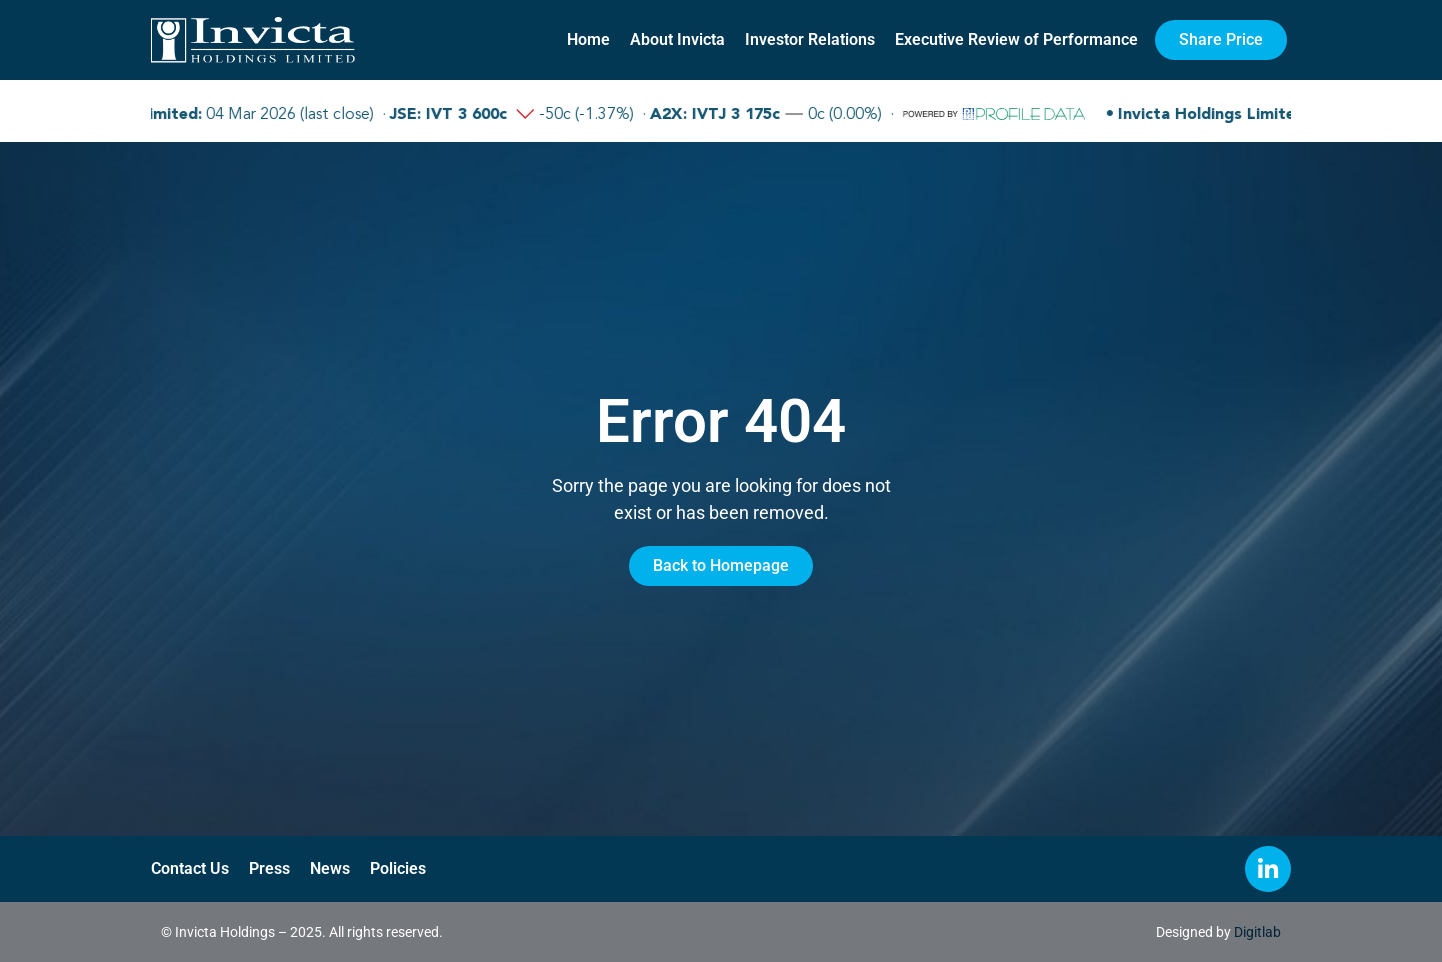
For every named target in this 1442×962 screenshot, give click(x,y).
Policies (398, 868)
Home (588, 39)
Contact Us (190, 868)
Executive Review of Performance (1016, 39)
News (330, 868)
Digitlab (1257, 932)
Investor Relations (810, 39)
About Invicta (677, 39)
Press (269, 868)
